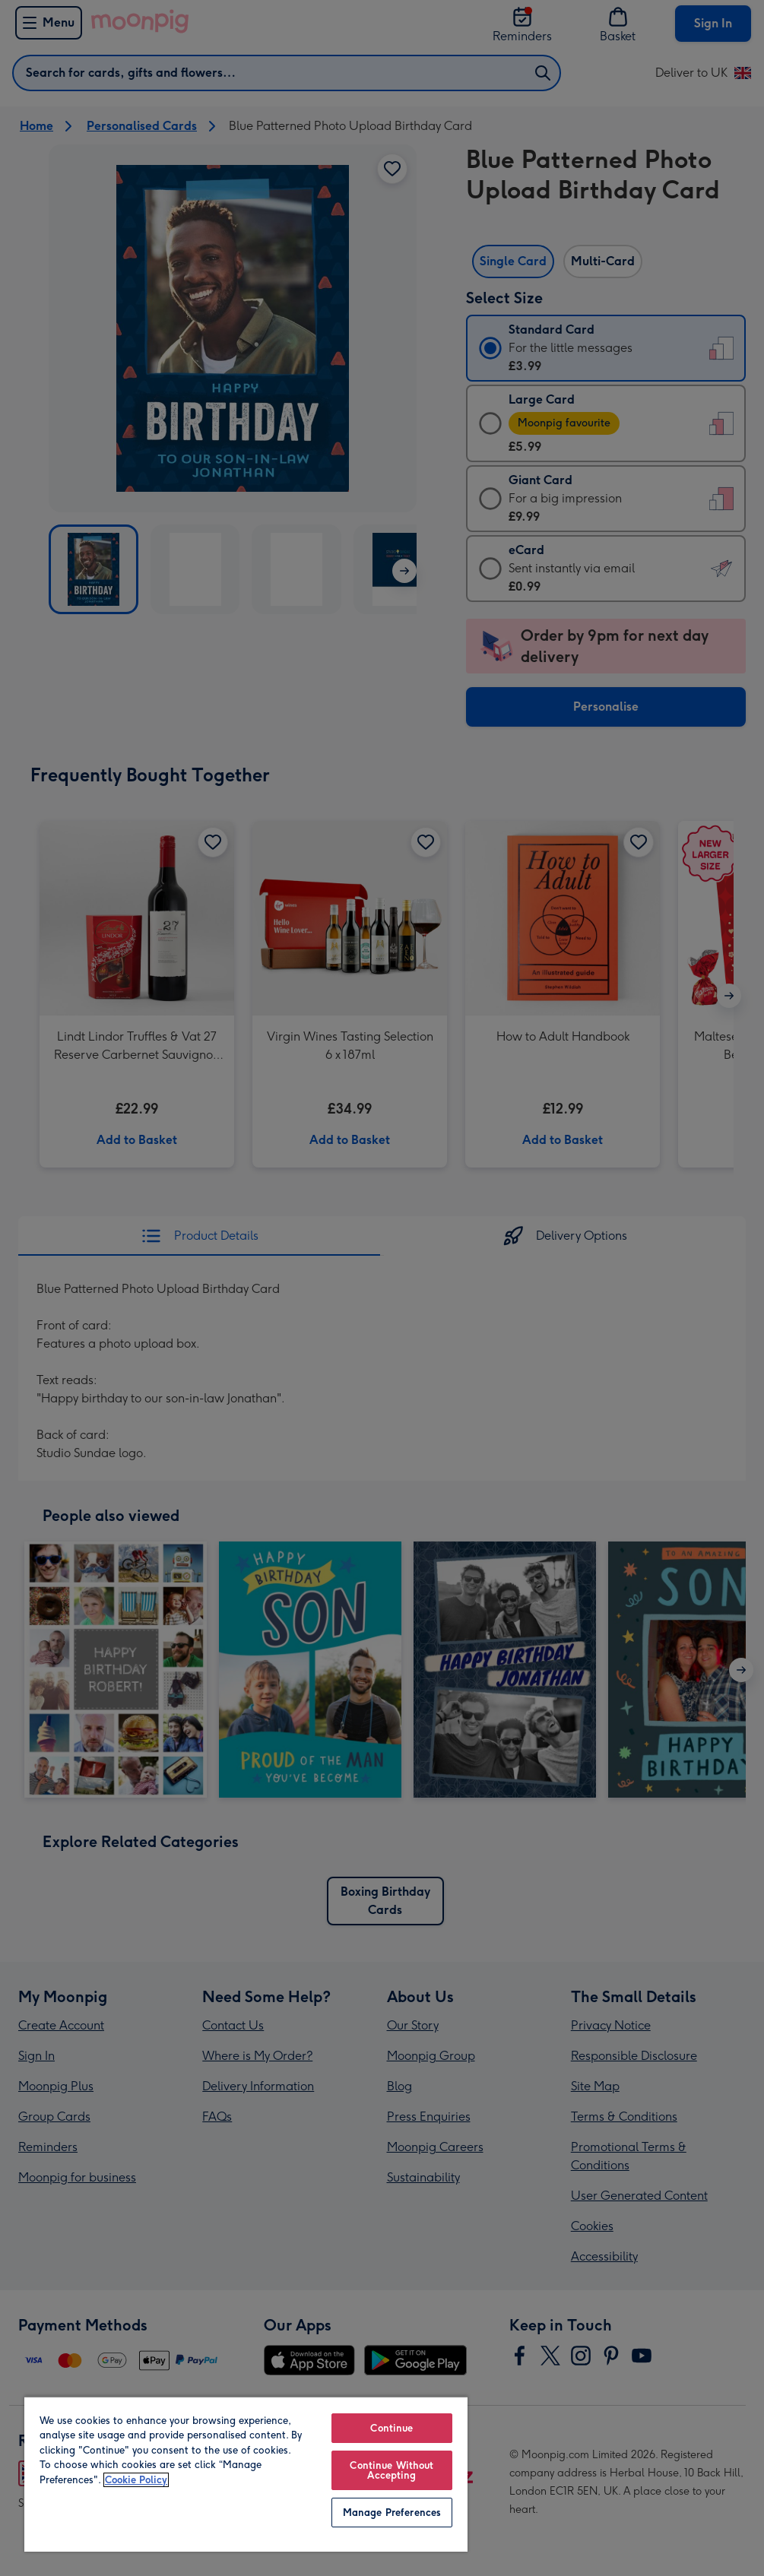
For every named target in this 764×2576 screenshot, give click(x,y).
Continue (391, 2428)
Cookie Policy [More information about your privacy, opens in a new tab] (136, 2480)
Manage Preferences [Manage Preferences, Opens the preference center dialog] (392, 2512)
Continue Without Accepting (391, 2470)
